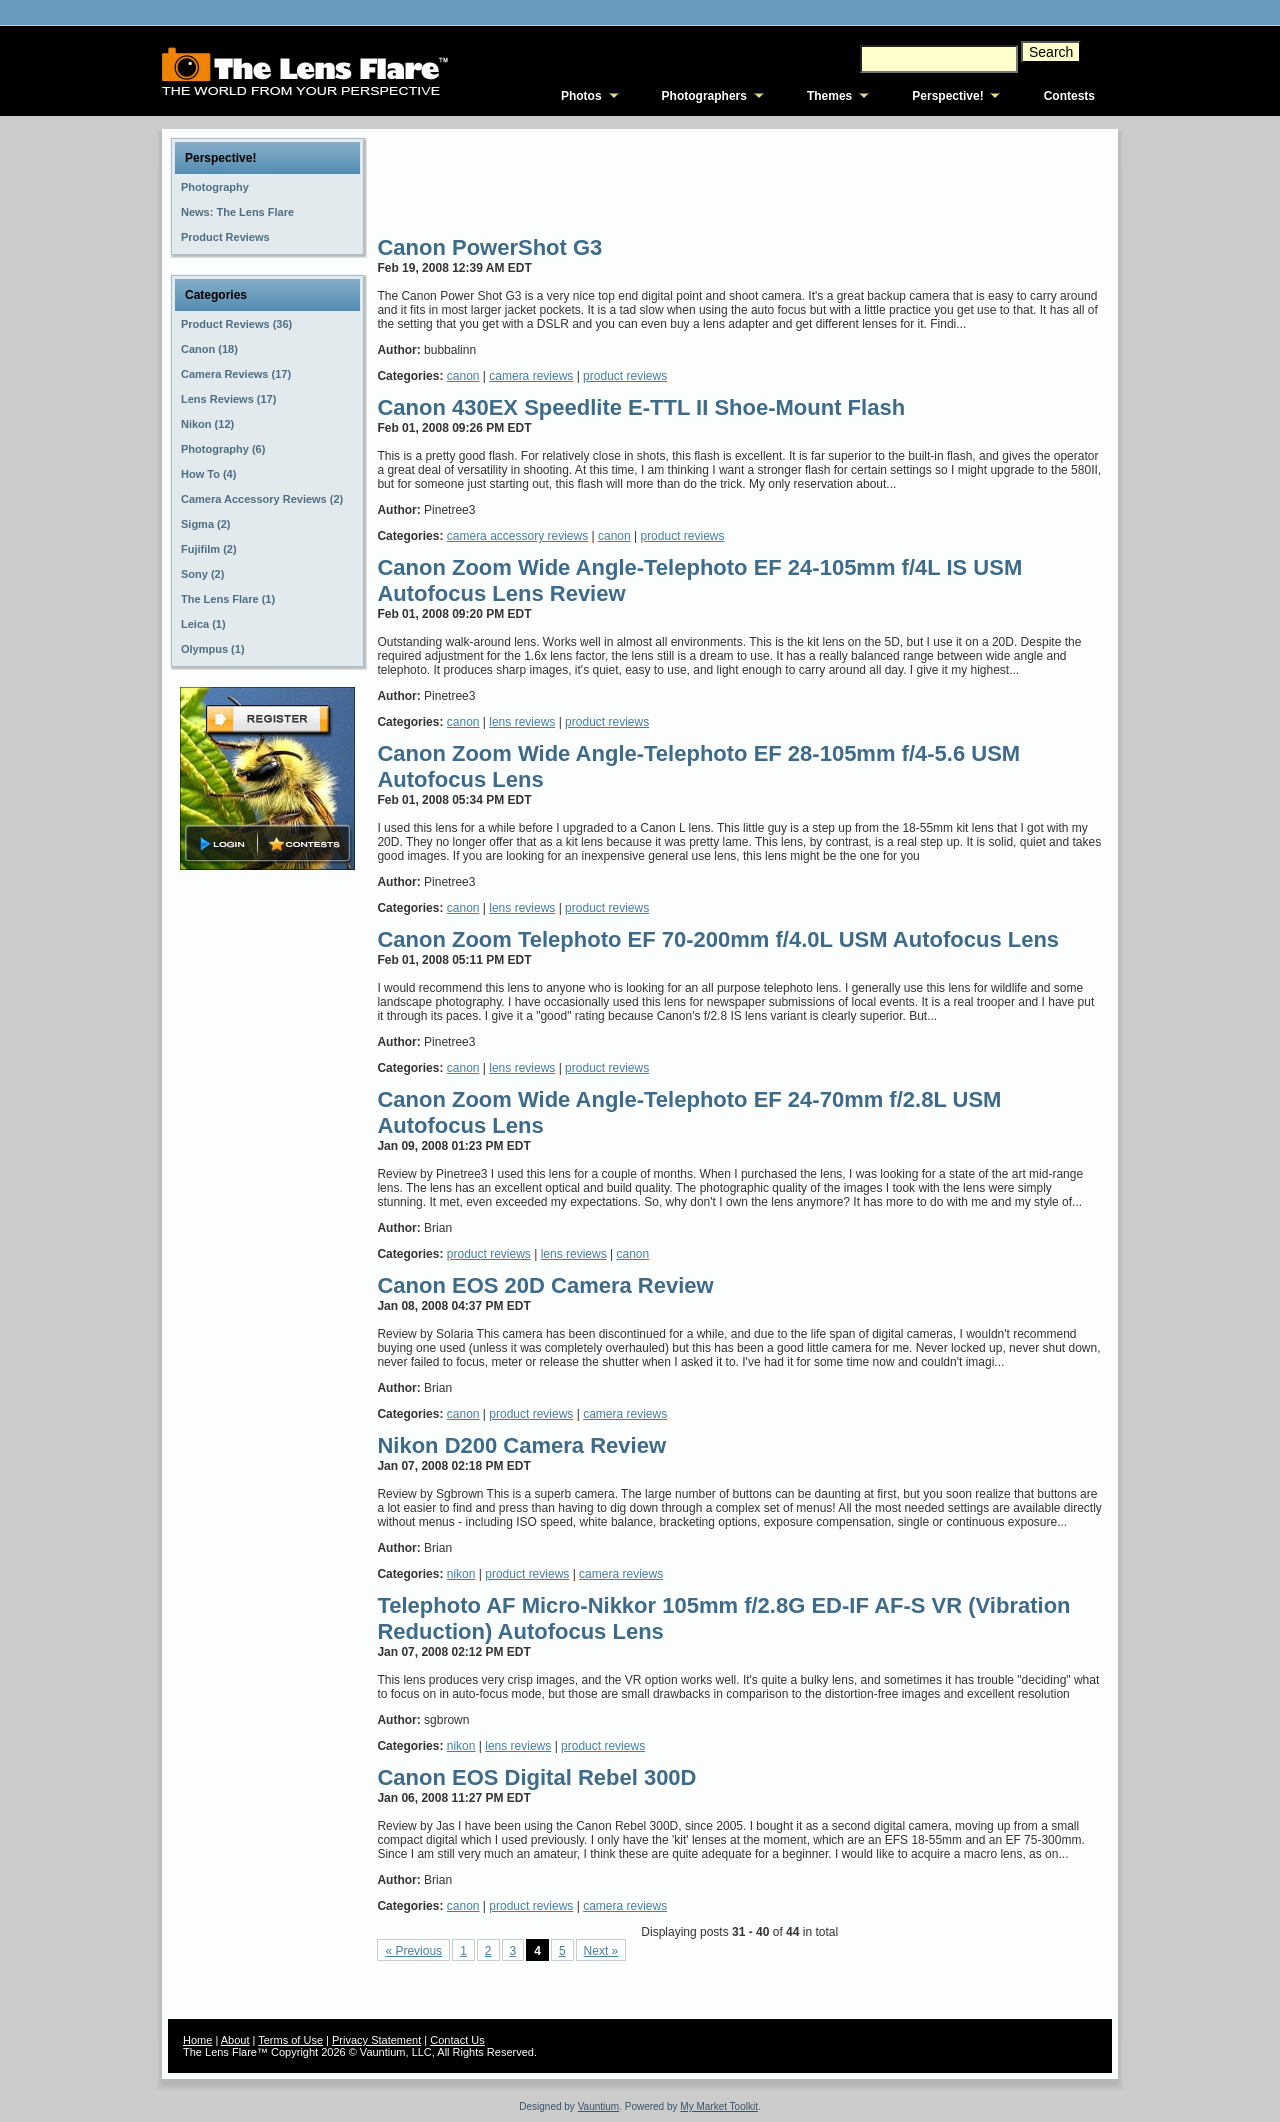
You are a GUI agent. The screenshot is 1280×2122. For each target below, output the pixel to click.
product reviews (625, 376)
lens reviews (522, 722)
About (235, 2040)
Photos (581, 96)
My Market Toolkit (719, 2106)
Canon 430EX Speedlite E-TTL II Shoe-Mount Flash (641, 407)
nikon (461, 1574)
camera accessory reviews (517, 536)
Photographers (704, 96)
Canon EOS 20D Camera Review (545, 1285)
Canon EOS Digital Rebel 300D (536, 1777)
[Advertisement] (741, 180)
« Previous (413, 1951)
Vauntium (599, 2106)
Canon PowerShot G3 (489, 247)
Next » (601, 1951)
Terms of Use (290, 2040)
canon (463, 376)
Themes (829, 96)
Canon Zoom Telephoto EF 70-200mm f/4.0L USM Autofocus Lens (718, 939)
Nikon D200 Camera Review (521, 1445)
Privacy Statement (376, 2040)
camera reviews (531, 376)
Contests (1069, 96)
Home (197, 2040)
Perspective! (947, 96)
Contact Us (457, 2040)
